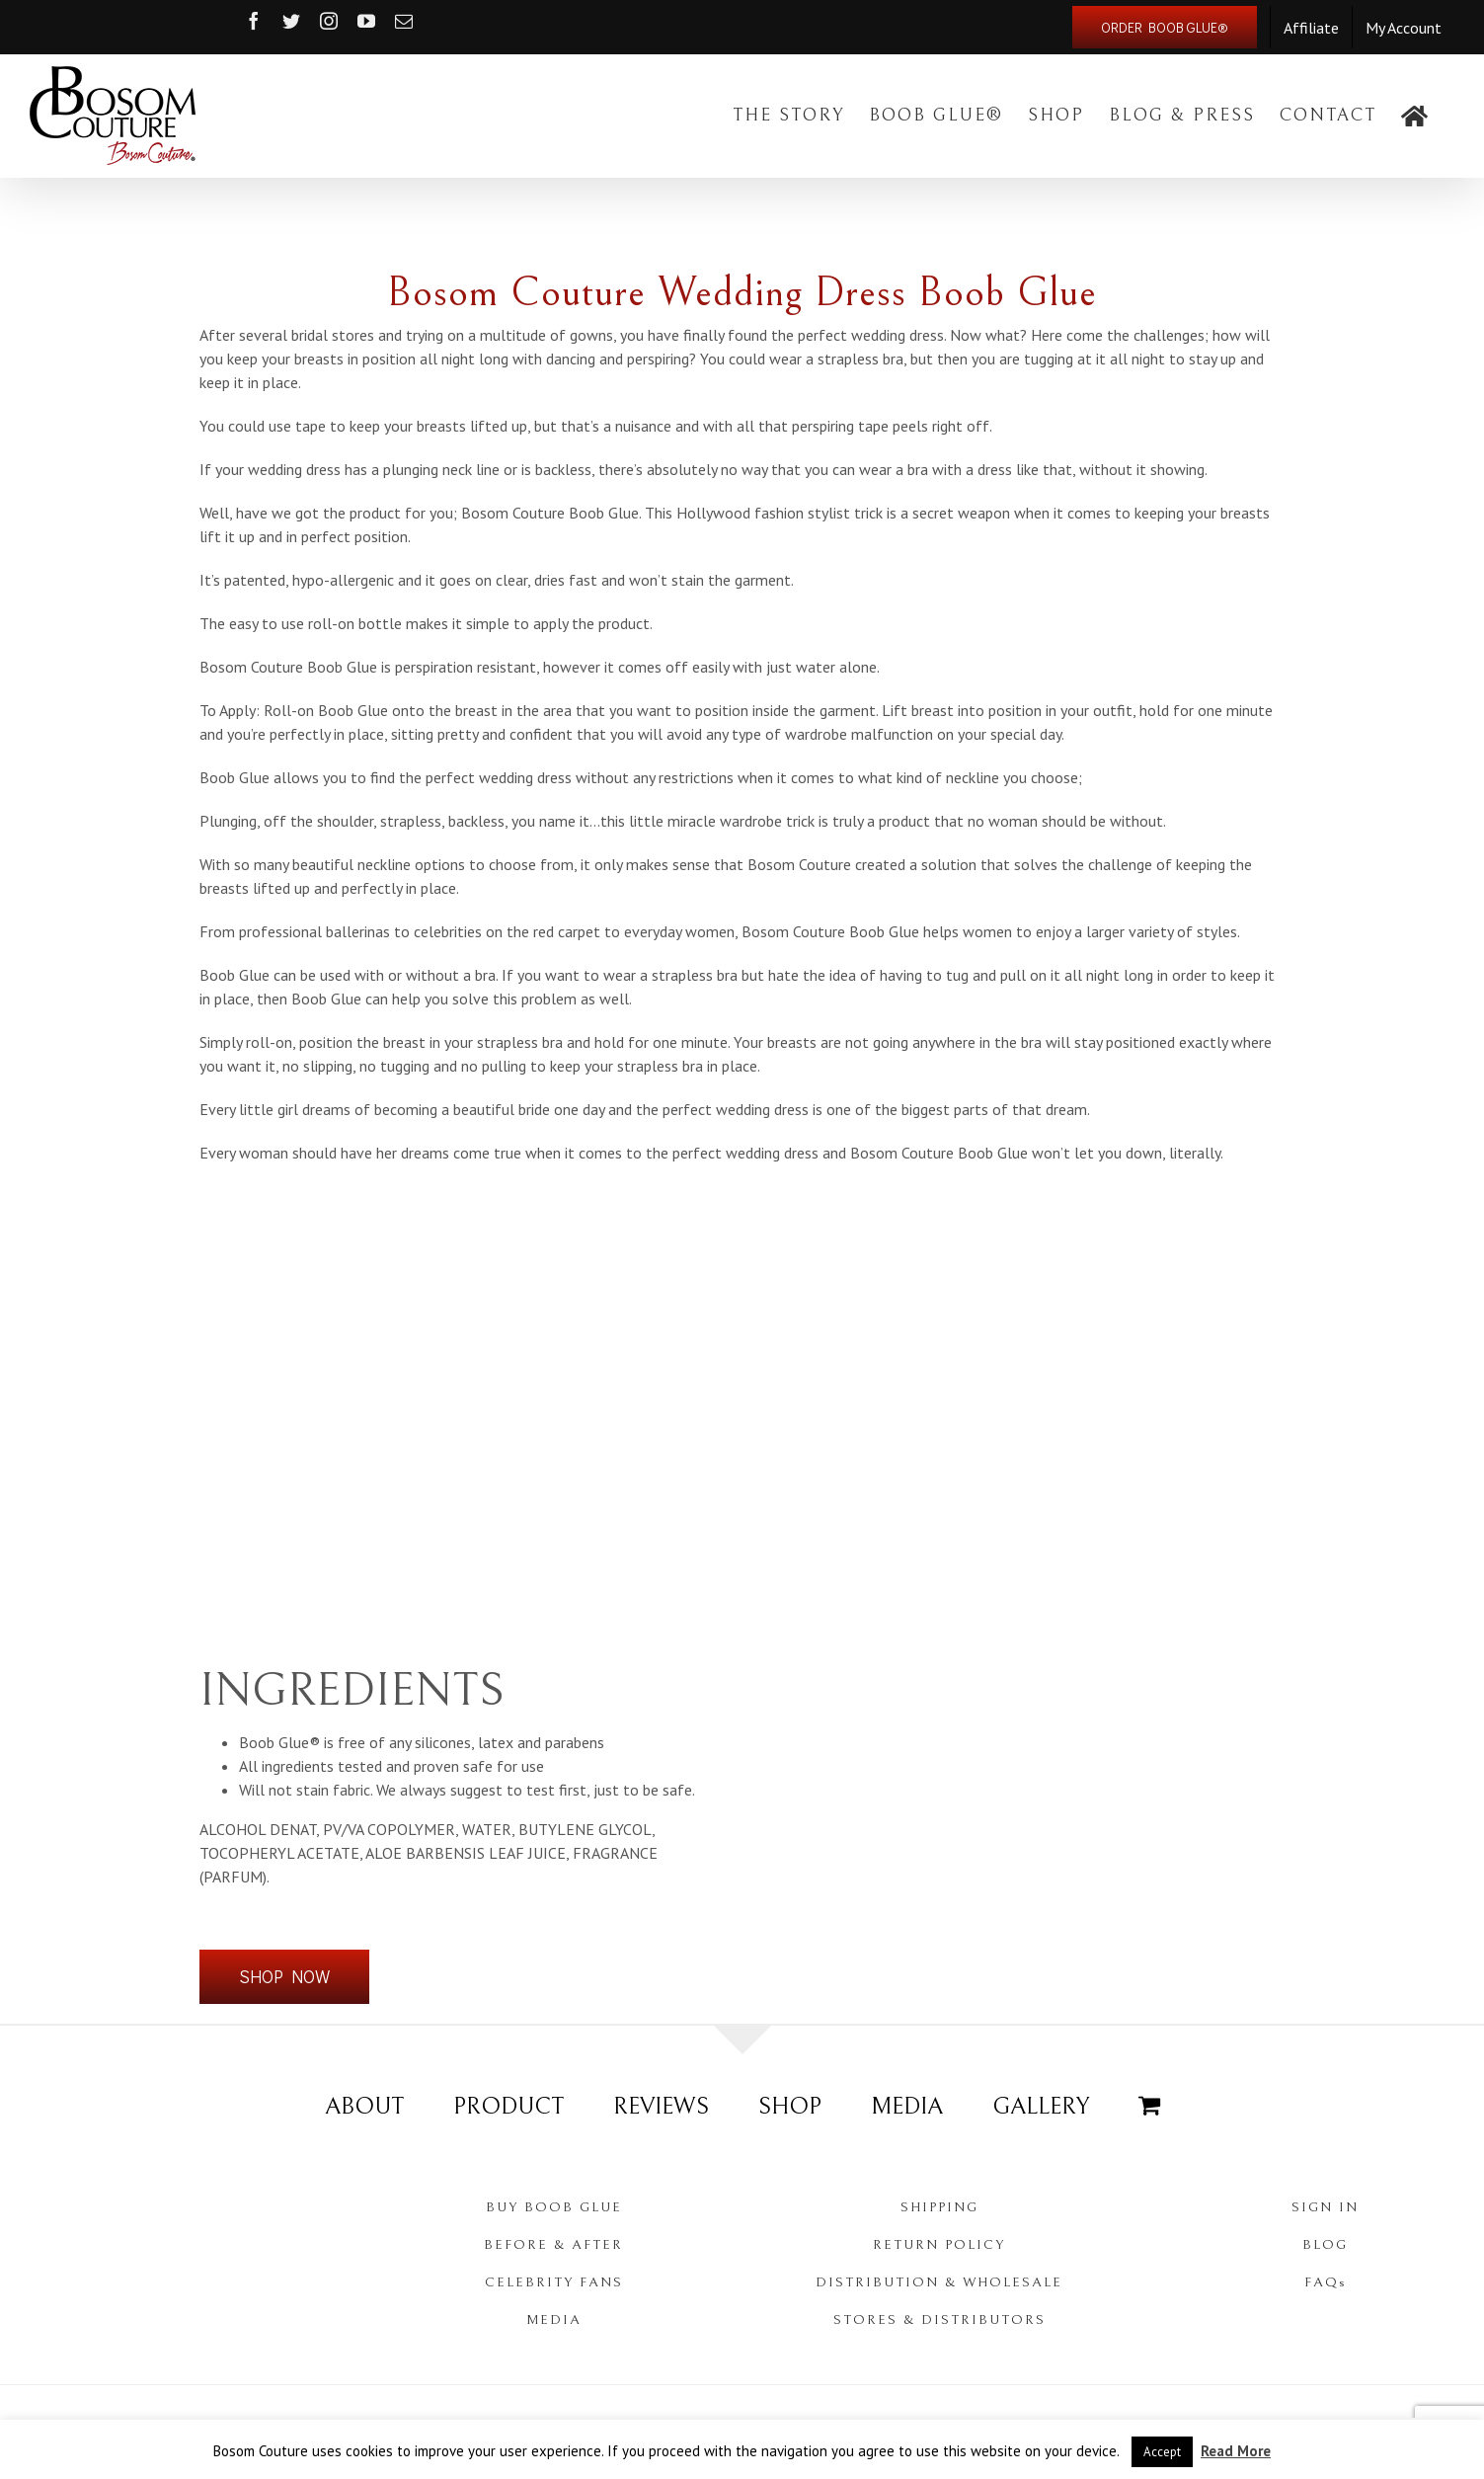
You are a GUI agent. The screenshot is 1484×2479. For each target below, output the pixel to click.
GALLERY (1040, 2106)
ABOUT (364, 2106)
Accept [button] (1162, 2451)
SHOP (789, 2106)
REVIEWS (661, 2106)
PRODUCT (508, 2106)
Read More (1236, 2450)
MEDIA (907, 2106)
